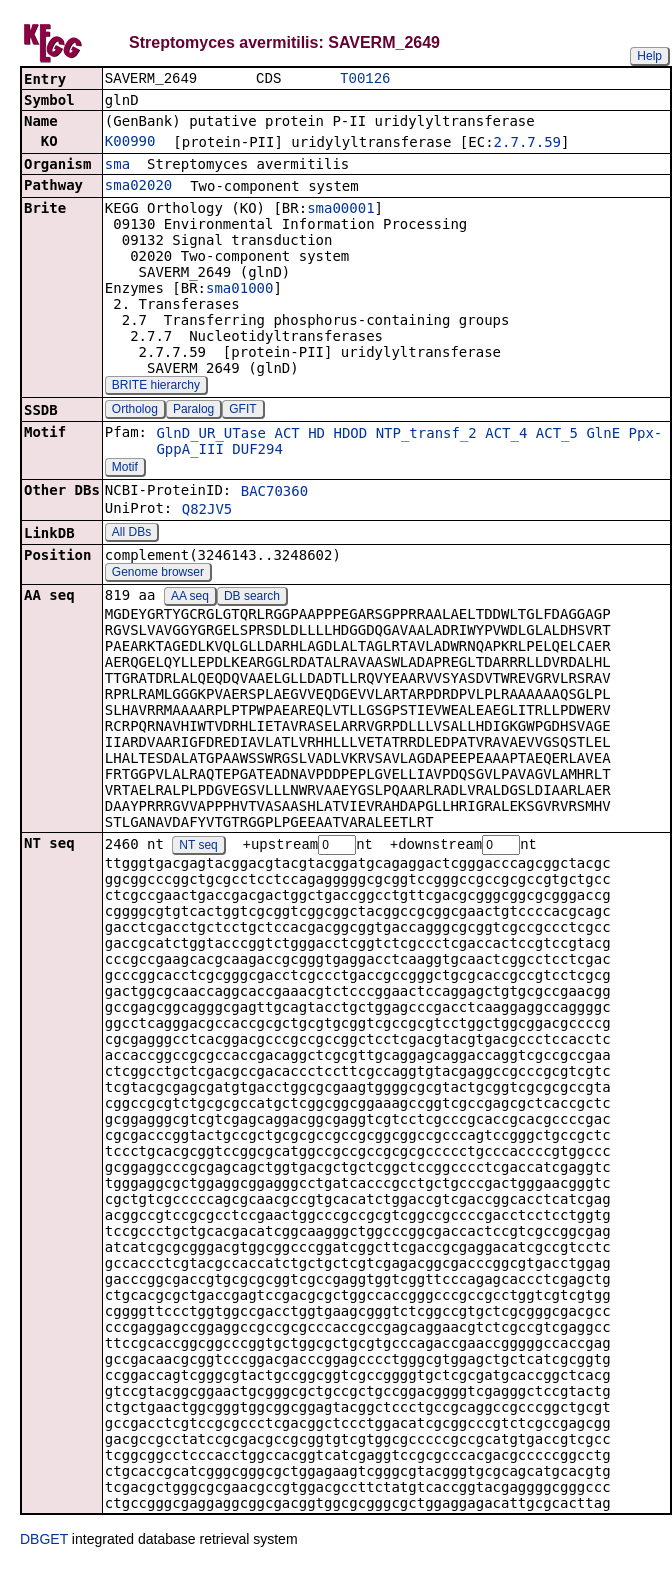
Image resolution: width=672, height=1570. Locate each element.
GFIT (242, 411)
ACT (286, 435)
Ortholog (135, 411)
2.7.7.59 (527, 144)
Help (649, 56)
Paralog (193, 411)
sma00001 (340, 210)
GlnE (603, 435)
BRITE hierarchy (156, 387)
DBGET (44, 1542)
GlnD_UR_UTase (211, 435)
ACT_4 (506, 435)
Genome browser (158, 574)
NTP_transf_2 (426, 435)
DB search (252, 598)
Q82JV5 (207, 511)
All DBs (131, 534)
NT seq (198, 848)
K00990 (130, 143)
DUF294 (257, 451)
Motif (125, 469)
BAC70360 (274, 493)
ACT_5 (557, 435)
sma (117, 166)
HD (316, 435)
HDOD (350, 435)
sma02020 (138, 187)
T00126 (365, 79)
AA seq (190, 598)
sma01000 (239, 290)
